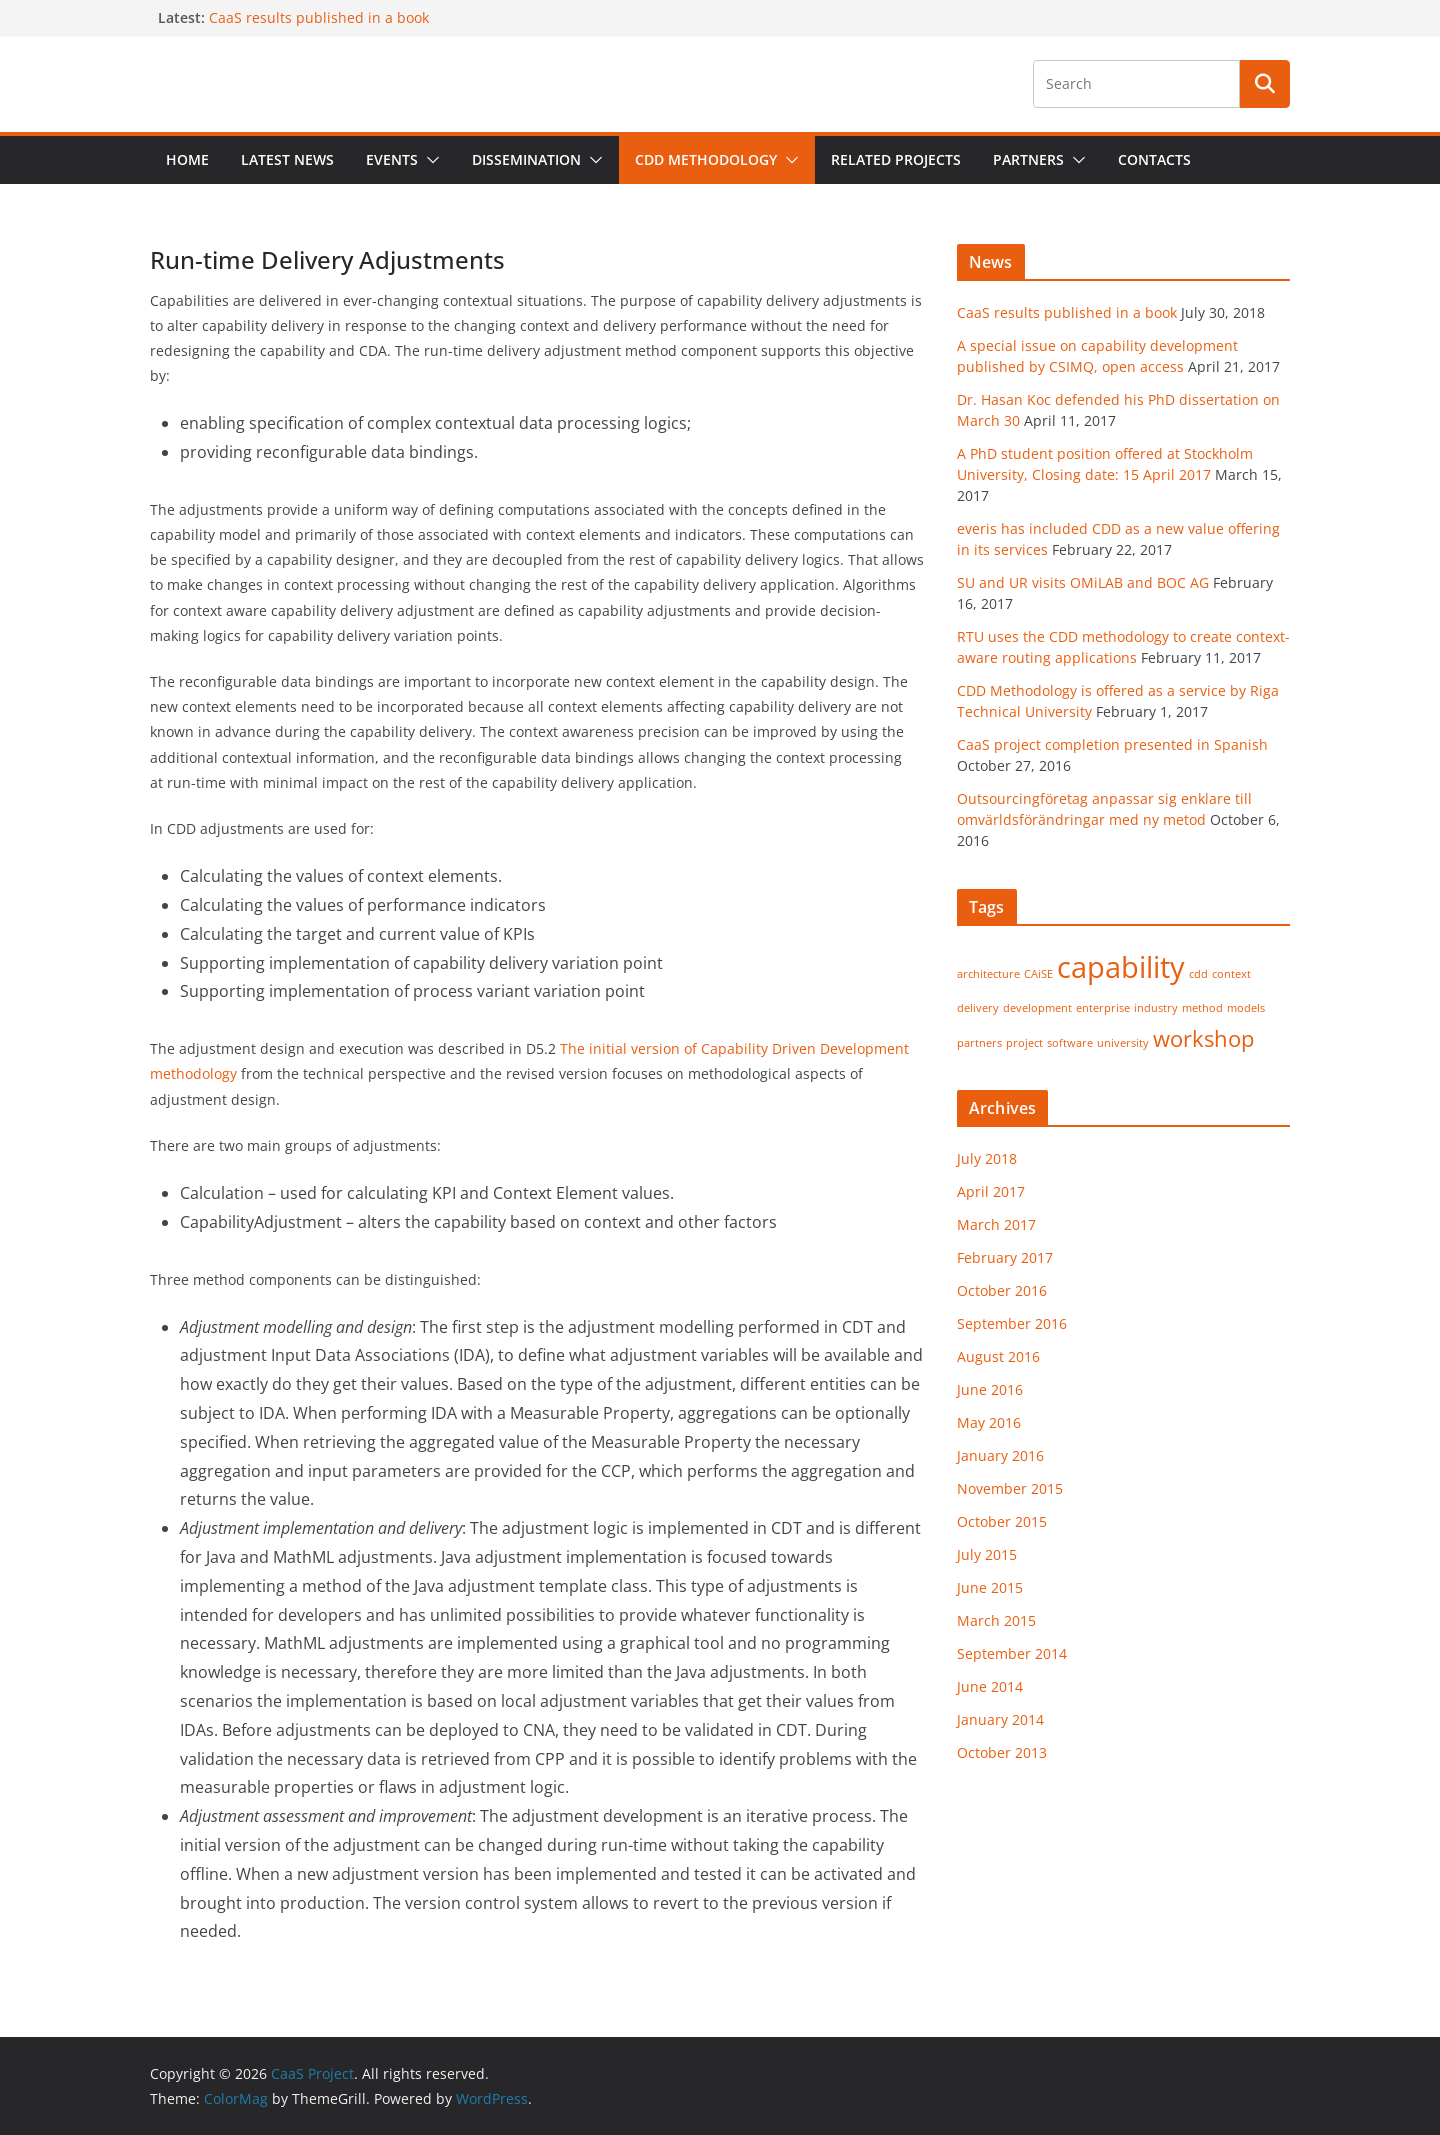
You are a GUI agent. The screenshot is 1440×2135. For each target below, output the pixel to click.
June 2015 (990, 1587)
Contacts (1154, 159)
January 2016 (1000, 1455)
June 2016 (990, 1389)
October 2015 (1002, 1521)
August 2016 (998, 1356)
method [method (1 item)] (1202, 1008)
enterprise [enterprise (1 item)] (1103, 1008)
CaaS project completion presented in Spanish (1112, 744)
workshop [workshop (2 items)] (1203, 1038)
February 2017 (1005, 1257)
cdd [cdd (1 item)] (1198, 974)
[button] (429, 160)
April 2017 (991, 1191)
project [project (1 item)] (1024, 1043)
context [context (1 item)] (1231, 974)
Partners (1028, 159)
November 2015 (1010, 1488)
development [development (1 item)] (1037, 1008)
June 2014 (990, 1686)
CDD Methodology (706, 159)
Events (392, 159)
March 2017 (996, 1224)
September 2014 (1012, 1653)
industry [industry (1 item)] (1156, 1008)
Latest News (287, 159)
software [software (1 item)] (1070, 1043)
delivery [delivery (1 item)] (978, 1008)
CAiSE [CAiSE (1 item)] (1038, 974)
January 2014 (1000, 1719)
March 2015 (996, 1620)
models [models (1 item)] (1246, 1008)
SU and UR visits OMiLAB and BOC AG (1083, 582)
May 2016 (989, 1422)
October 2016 (1002, 1290)
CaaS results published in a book (319, 17)
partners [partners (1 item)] (979, 1043)
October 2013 (1002, 1752)
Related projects (896, 159)
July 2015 (987, 1554)
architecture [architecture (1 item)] (988, 974)
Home (187, 159)
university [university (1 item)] (1123, 1043)
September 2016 (1012, 1323)
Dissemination (526, 159)
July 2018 (987, 1158)
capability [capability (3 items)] (1121, 967)
